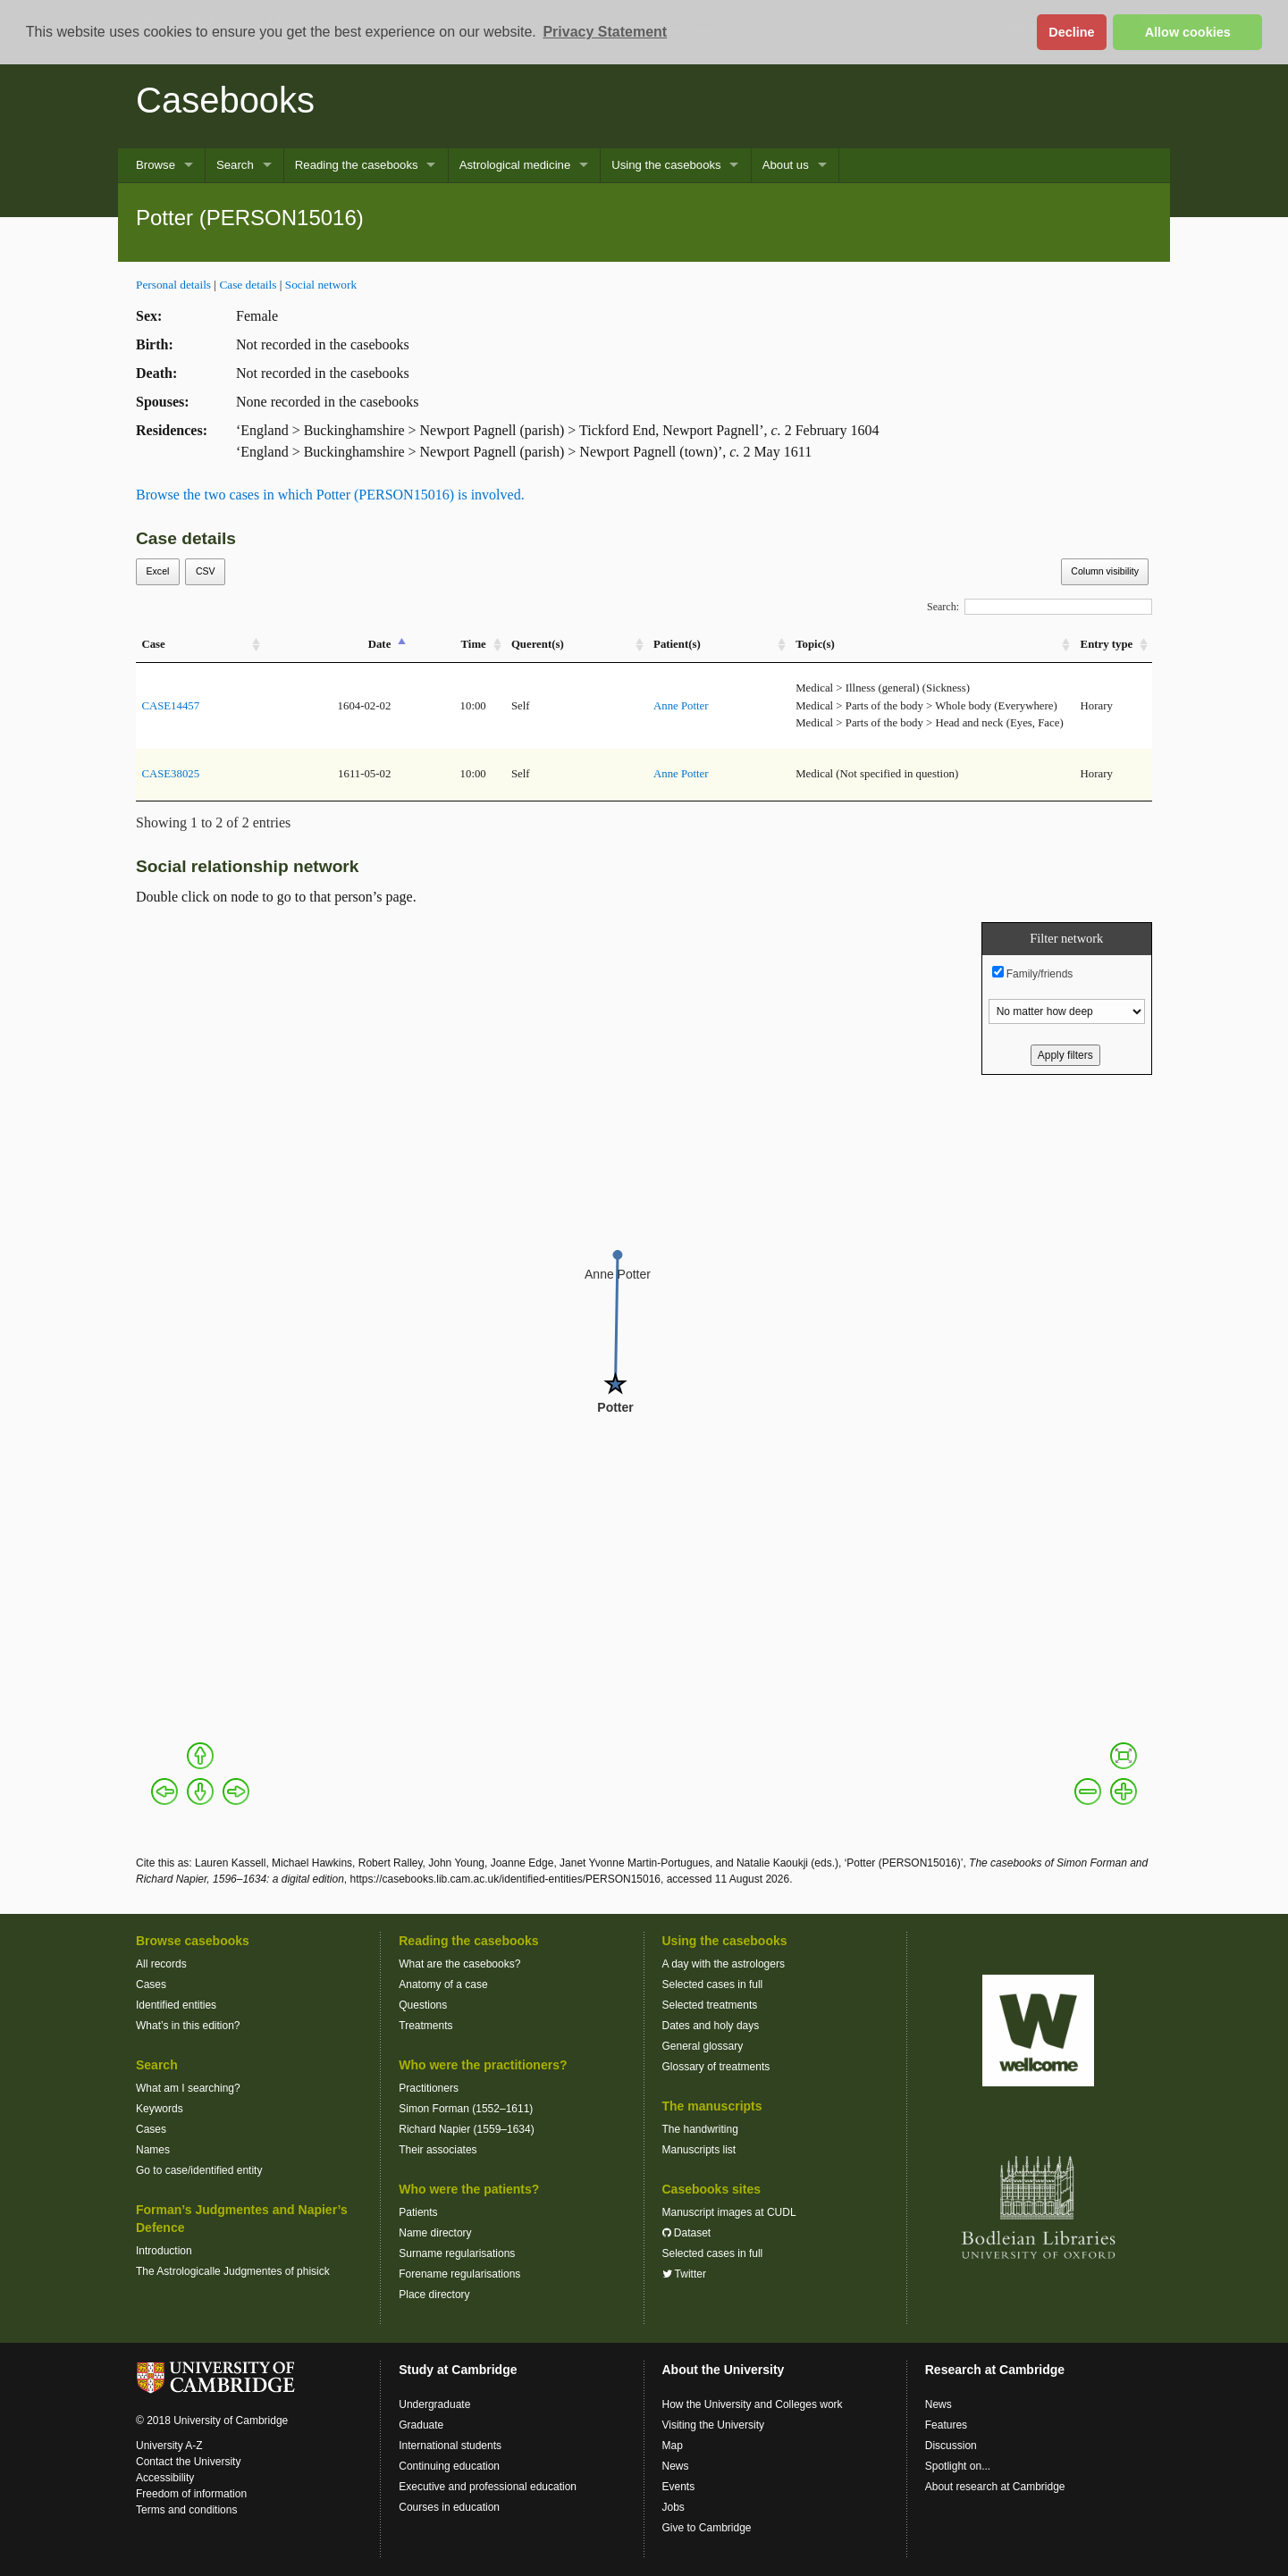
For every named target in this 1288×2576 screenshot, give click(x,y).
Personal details (173, 284)
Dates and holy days (711, 2025)
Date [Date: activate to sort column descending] (379, 644)
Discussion (951, 2445)
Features (946, 2425)
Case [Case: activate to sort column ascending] (152, 644)
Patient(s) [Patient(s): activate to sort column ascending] (677, 644)
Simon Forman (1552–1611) (466, 2108)
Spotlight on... (957, 2466)
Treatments (425, 2025)
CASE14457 (170, 706)
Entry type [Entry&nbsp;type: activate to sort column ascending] (1107, 644)
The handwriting (700, 2129)
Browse (155, 165)
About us (785, 165)
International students (450, 2445)
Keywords (159, 2108)
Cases (151, 1984)
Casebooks (225, 100)
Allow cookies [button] (1188, 32)
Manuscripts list (699, 2150)
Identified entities (176, 2005)
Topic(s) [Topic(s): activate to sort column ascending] (815, 644)
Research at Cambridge (995, 2369)
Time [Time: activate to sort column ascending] (473, 644)
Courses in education (449, 2507)
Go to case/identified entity (199, 2170)
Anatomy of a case (443, 1984)
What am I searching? (188, 2088)
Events (678, 2486)
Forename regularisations (459, 2274)
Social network (321, 284)
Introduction (164, 2251)
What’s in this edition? (188, 2025)
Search (235, 165)
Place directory (434, 2294)
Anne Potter (681, 706)
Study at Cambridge (458, 2369)
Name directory (435, 2233)
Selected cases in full (712, 1984)
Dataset (686, 2233)
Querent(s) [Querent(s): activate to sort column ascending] (537, 644)
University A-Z (169, 2445)
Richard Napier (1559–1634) (466, 2129)
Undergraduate (434, 2404)
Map (672, 2445)
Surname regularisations (457, 2253)
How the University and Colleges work (752, 2404)
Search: (1039, 607)
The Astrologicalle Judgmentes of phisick (233, 2271)
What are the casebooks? (459, 1964)
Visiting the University (713, 2425)
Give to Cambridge (707, 2527)
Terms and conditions (186, 2510)
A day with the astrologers (723, 1964)
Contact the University (188, 2461)
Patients (418, 2212)
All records (161, 1964)
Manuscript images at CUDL (729, 2212)
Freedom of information (191, 2494)
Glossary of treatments (716, 2066)
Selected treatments (710, 2005)
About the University (723, 2369)
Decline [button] (1071, 32)
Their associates (437, 2150)
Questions (423, 2005)
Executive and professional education (488, 2486)
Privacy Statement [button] (605, 31)
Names (153, 2150)
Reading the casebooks (356, 165)
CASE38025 (170, 774)
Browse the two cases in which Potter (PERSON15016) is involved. (330, 494)
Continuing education (449, 2466)
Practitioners (429, 2088)
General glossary (703, 2046)
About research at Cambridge (995, 2486)
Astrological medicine (515, 165)
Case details (247, 284)
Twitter (684, 2274)
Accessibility (165, 2477)
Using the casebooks (665, 165)
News (675, 2466)
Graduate (421, 2425)
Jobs (673, 2507)
